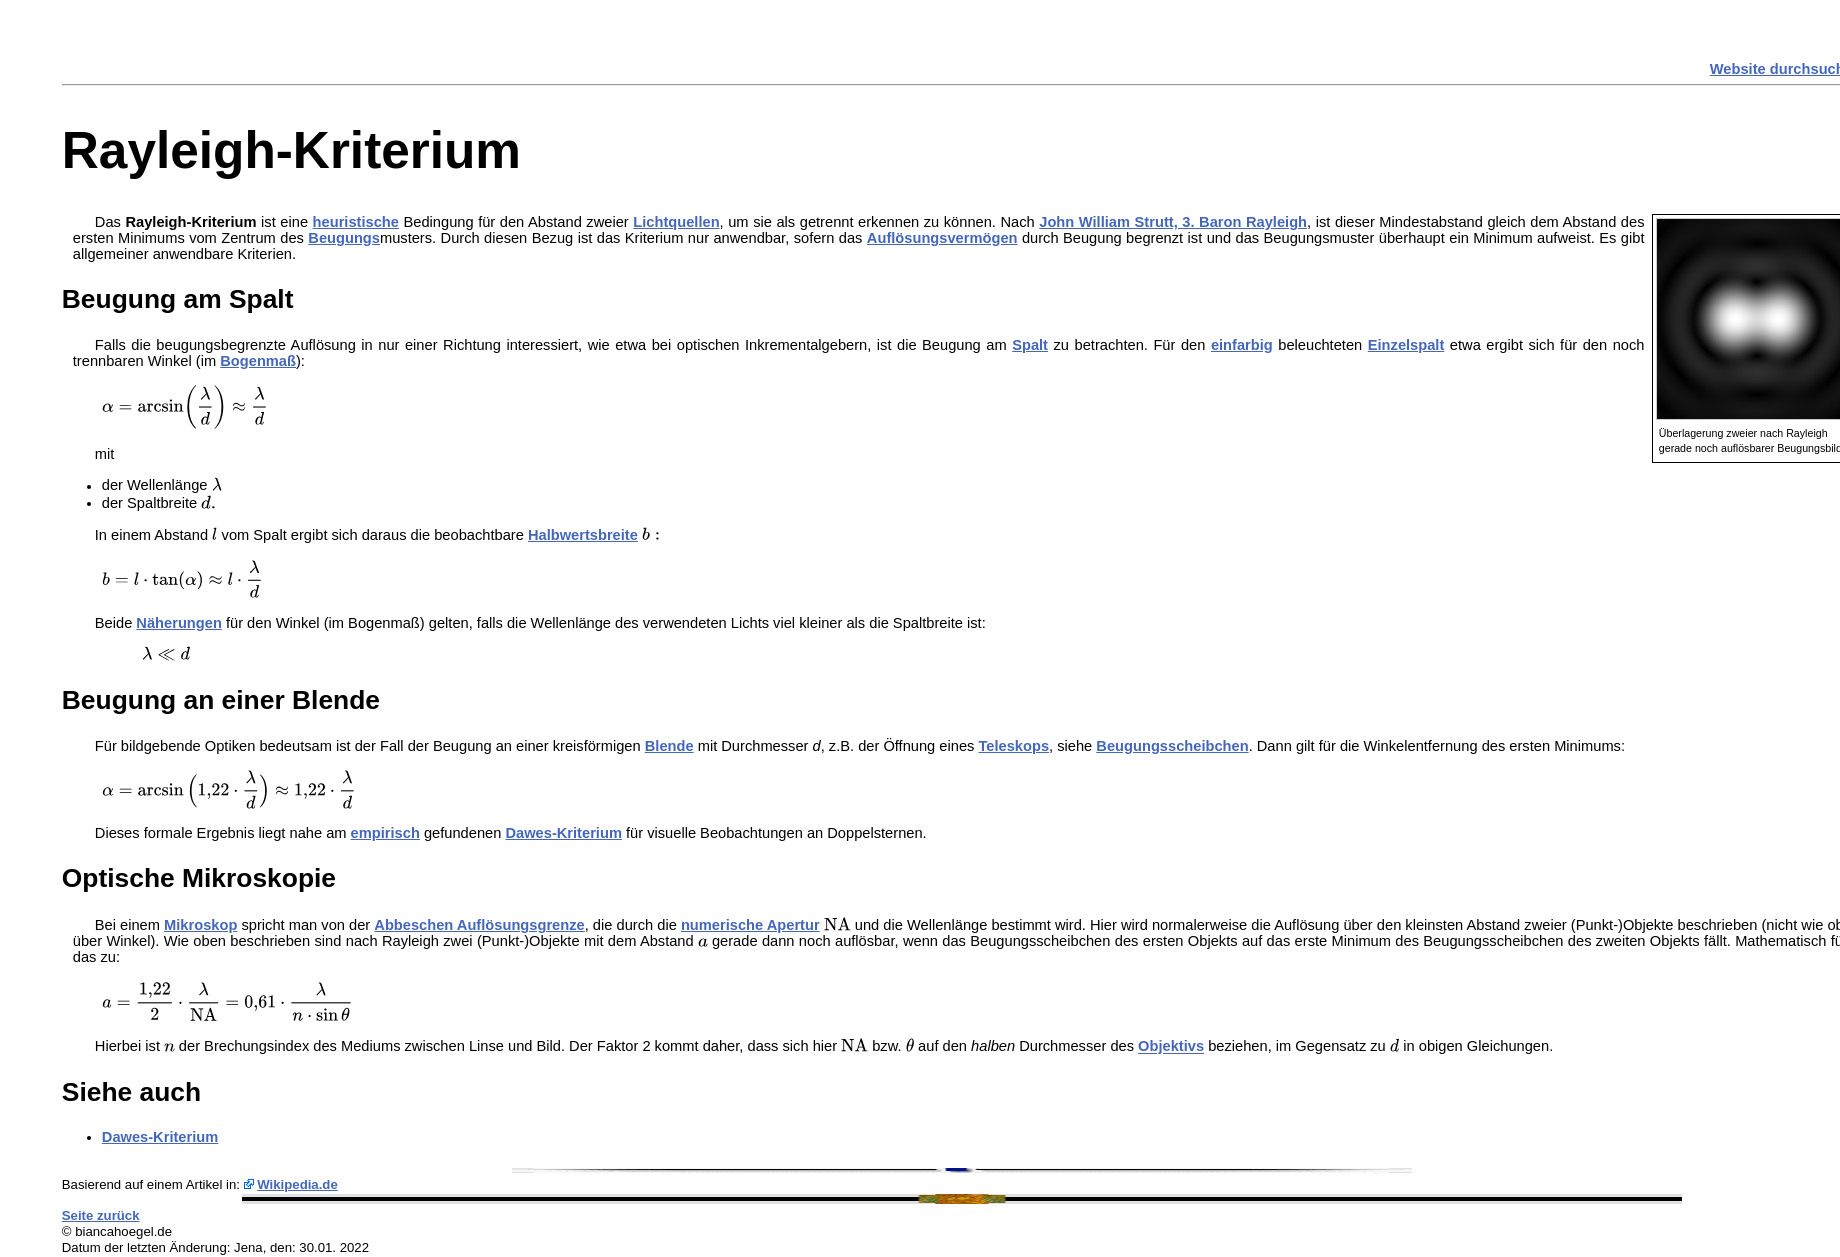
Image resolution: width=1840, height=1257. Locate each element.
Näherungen (179, 623)
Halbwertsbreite (583, 535)
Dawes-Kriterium (563, 833)
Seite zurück (101, 1215)
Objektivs (1171, 1047)
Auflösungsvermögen (942, 238)
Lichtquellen (676, 222)
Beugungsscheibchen (1172, 746)
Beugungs (344, 238)
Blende (669, 746)
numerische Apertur (750, 925)
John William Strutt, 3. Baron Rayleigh (1173, 222)
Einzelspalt (1406, 345)
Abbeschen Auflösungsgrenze (479, 925)
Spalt (1030, 345)
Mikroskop (200, 925)
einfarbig (1242, 345)
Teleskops (1013, 746)
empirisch (385, 833)
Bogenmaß (258, 361)
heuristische (356, 222)
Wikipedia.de (297, 1184)
